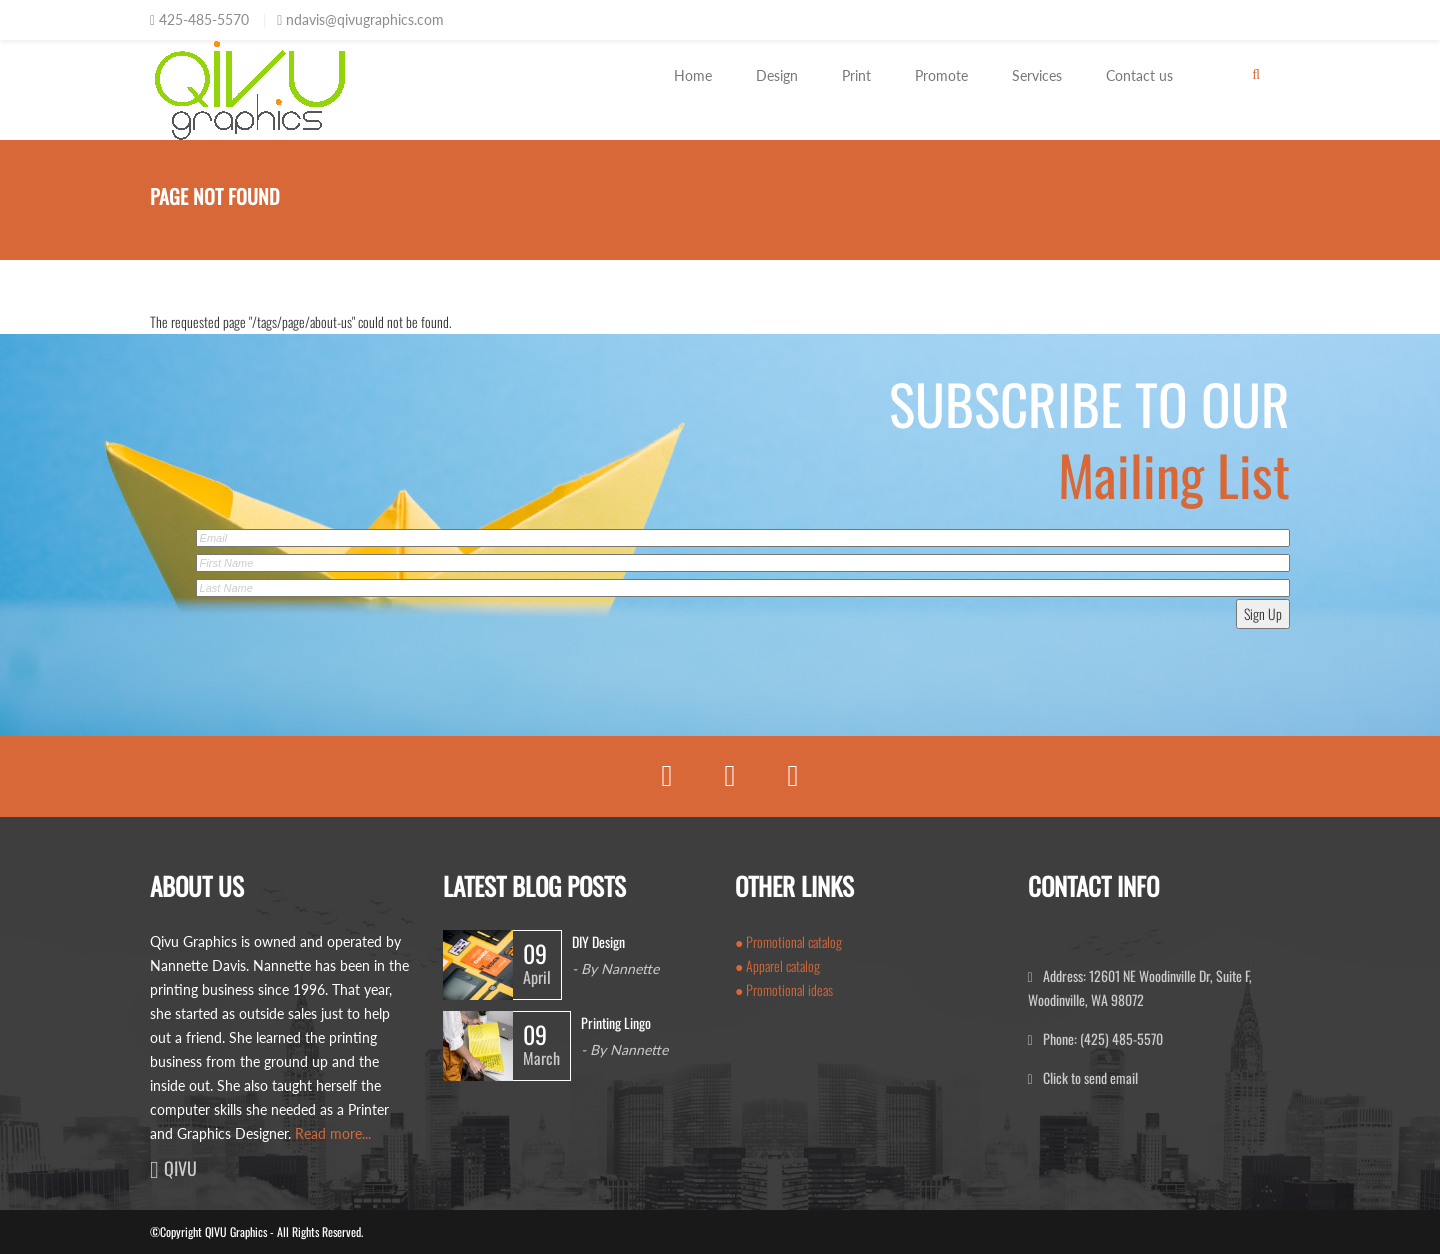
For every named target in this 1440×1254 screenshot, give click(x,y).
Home (693, 75)
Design (777, 75)
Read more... (333, 1133)
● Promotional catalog (788, 941)
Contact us (1139, 75)
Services (1037, 75)
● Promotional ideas (784, 989)
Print (856, 75)
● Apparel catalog (777, 965)
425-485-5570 (204, 19)
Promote (941, 75)
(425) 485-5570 (1120, 1038)
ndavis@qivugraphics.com (365, 19)
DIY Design (598, 941)
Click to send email (1090, 1077)
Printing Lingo (616, 1022)
